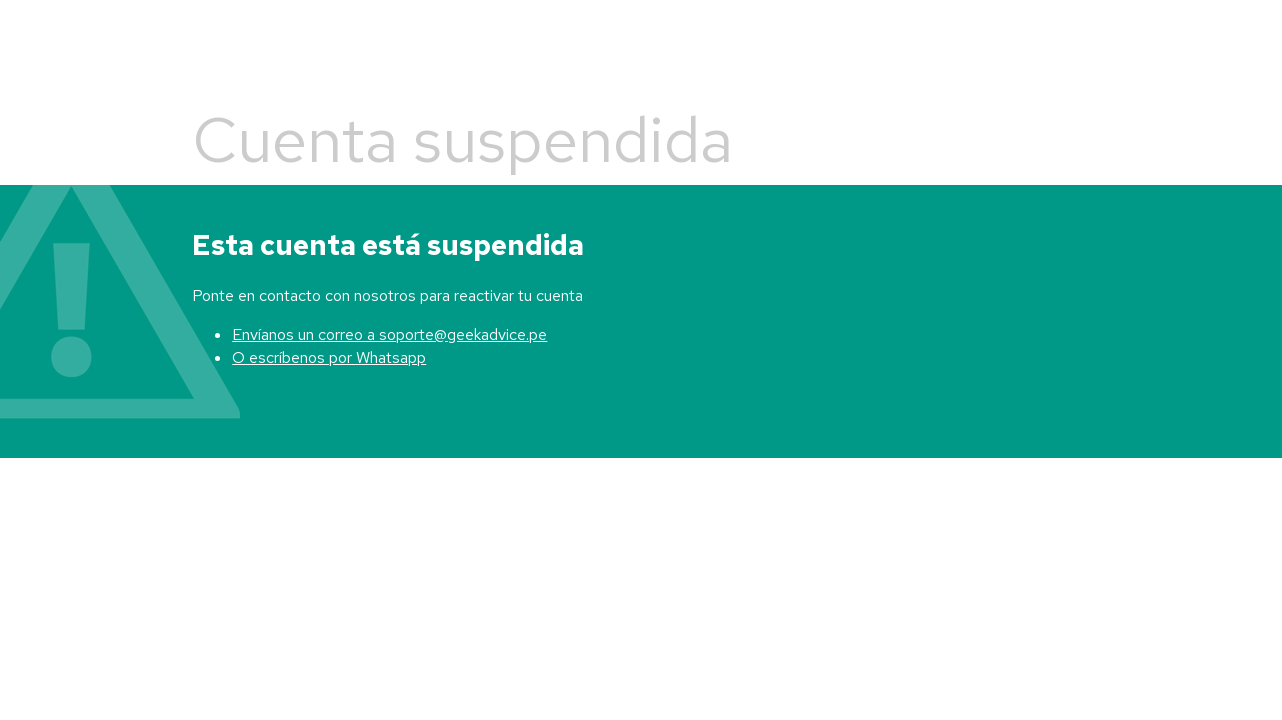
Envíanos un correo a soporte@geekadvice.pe (389, 334)
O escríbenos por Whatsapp (329, 357)
